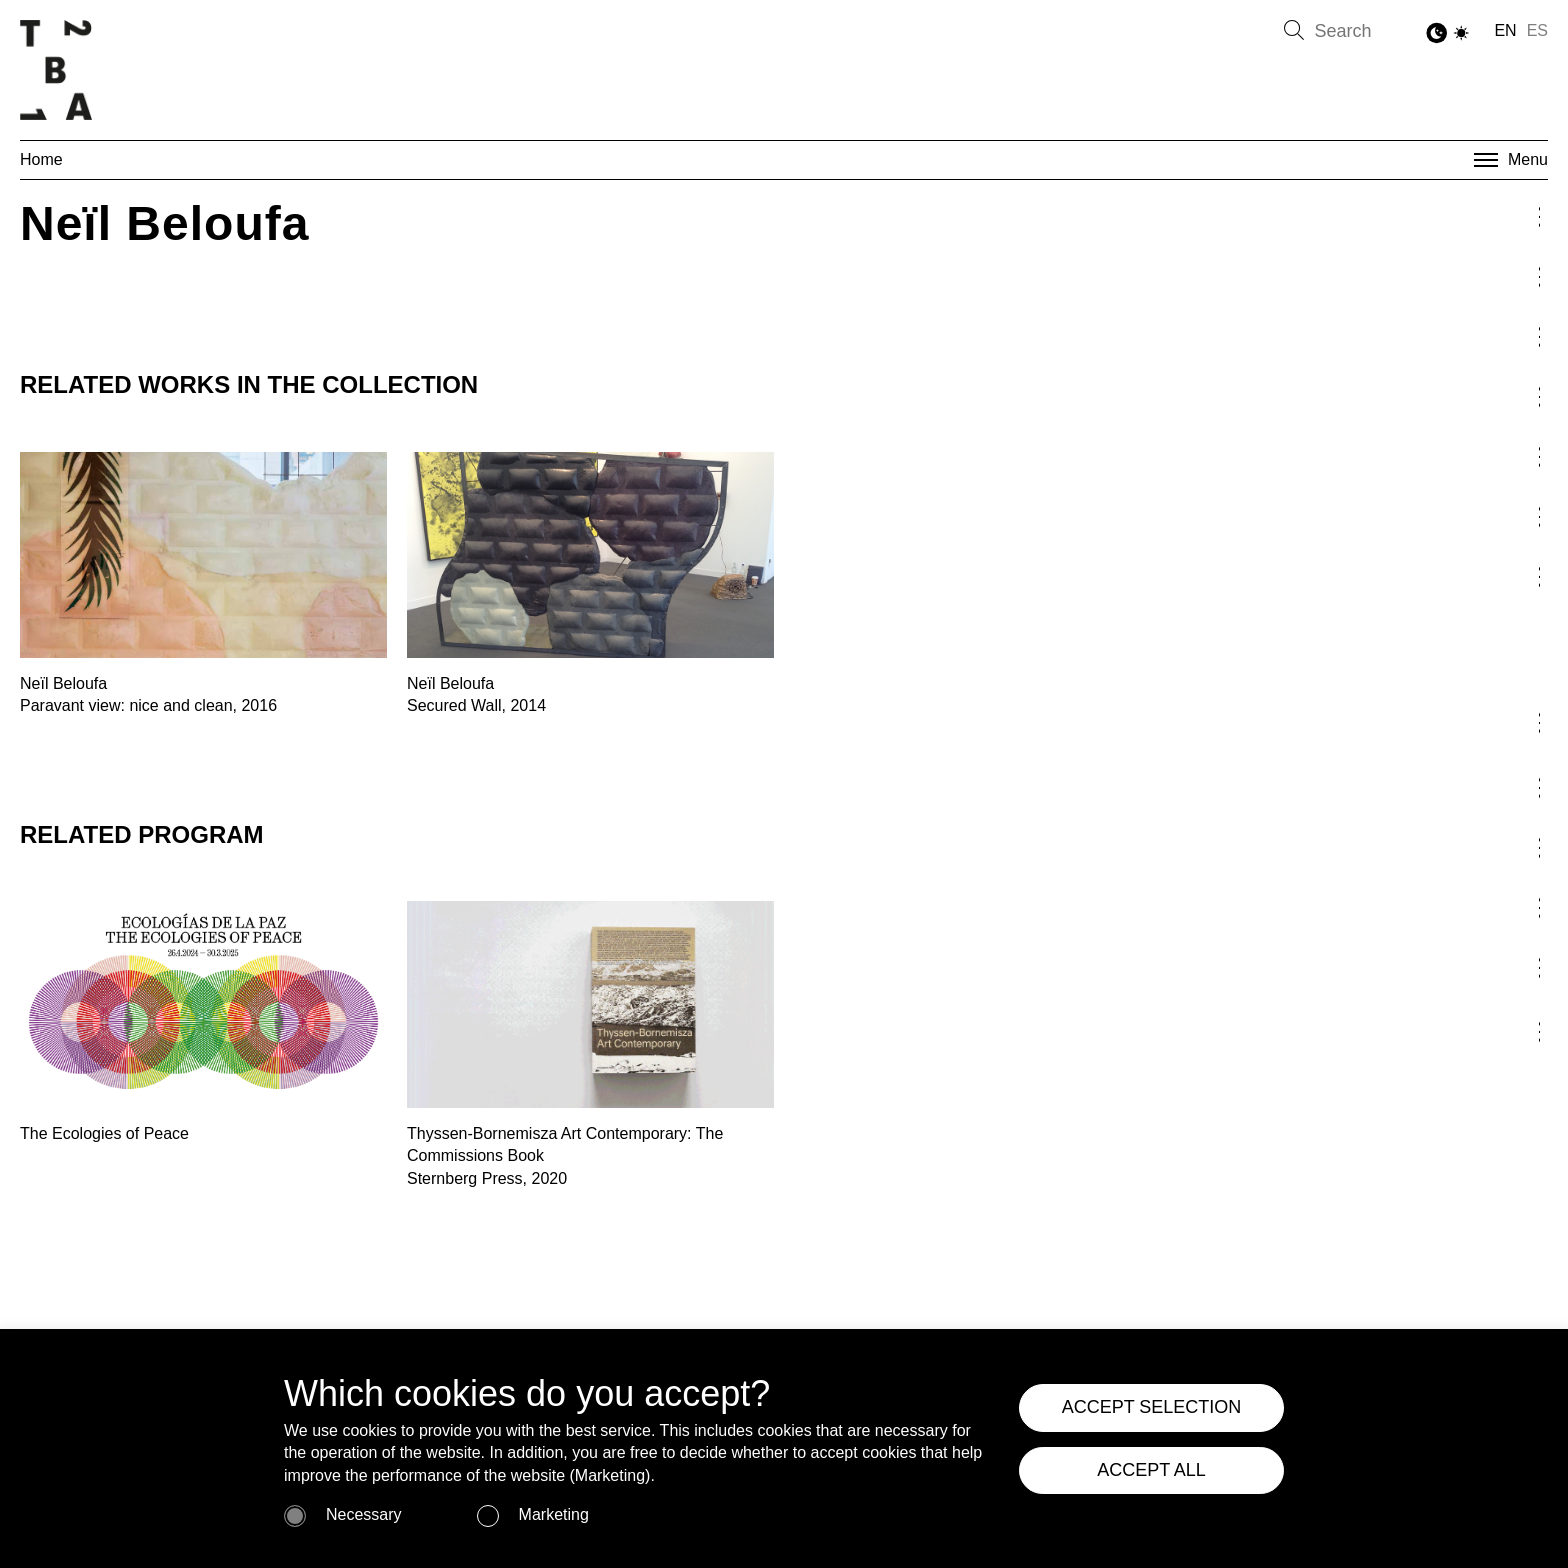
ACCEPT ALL (1151, 1470)
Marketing (554, 1514)
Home (41, 159)
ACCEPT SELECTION (1152, 1407)
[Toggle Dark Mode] (1449, 34)
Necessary (364, 1514)
